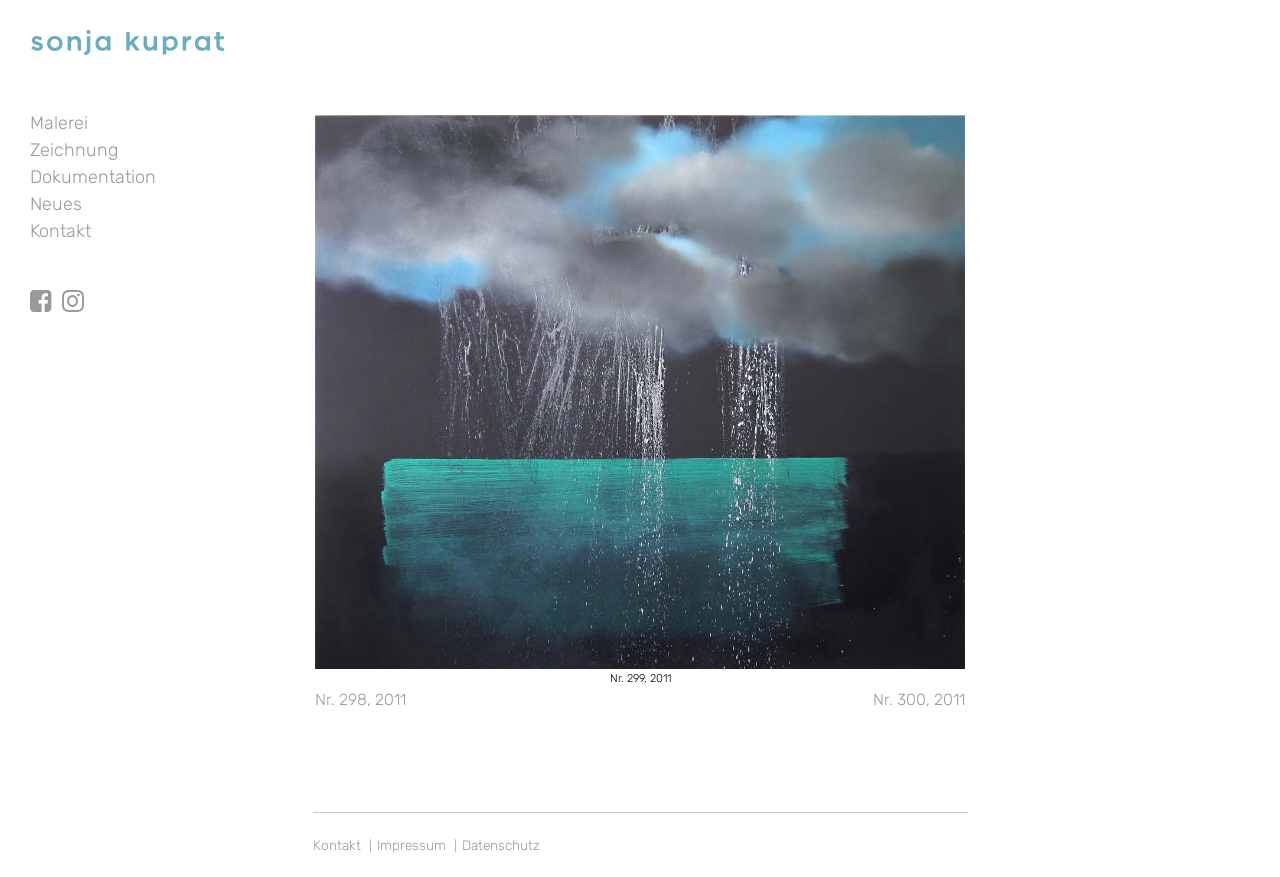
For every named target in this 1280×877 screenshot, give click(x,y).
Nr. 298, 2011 (360, 699)
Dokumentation (93, 177)
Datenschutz (501, 845)
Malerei (59, 123)
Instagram (73, 283)
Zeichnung (74, 150)
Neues (56, 204)
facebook (41, 283)
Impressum (411, 845)
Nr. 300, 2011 (919, 699)
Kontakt (60, 231)
